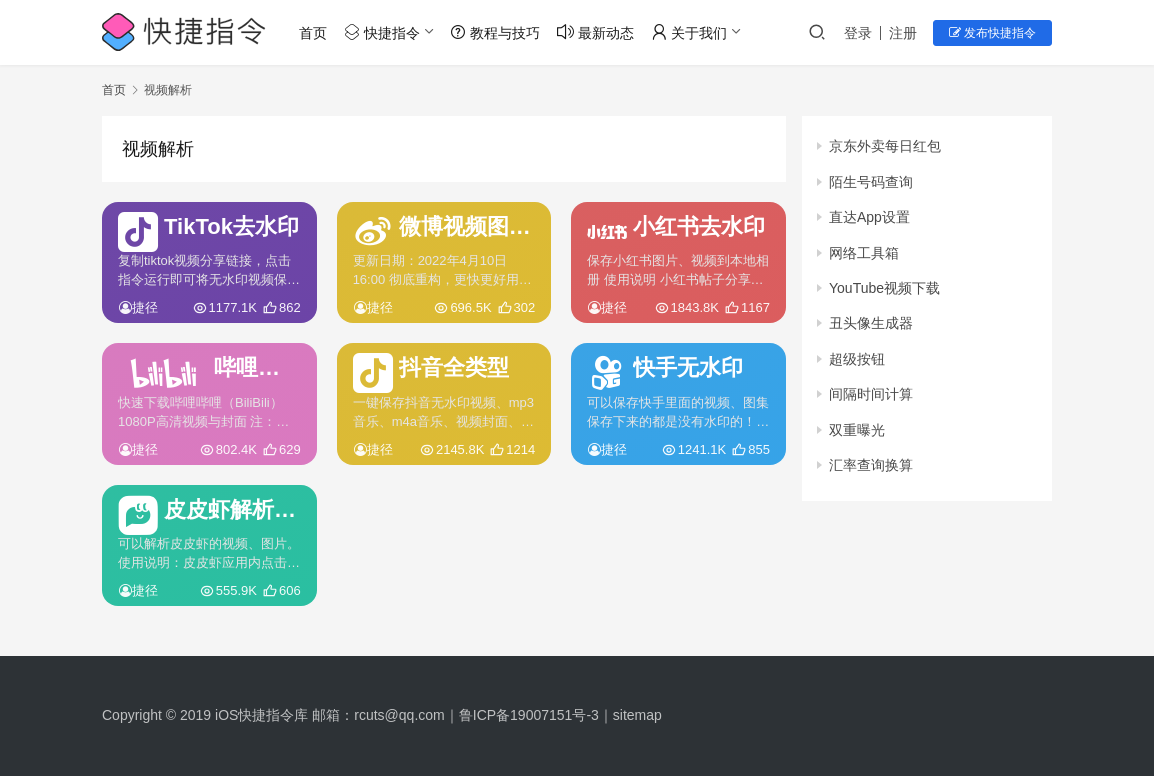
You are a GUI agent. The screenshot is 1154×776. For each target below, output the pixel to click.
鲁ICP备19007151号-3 (529, 715)
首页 (313, 33)
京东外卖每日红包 (885, 146)
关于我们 (689, 32)
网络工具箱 (864, 253)
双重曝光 (857, 430)
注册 (903, 33)
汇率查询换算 (871, 465)
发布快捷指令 (992, 33)
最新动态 (595, 32)
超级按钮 (857, 359)
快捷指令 (382, 32)
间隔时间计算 (871, 394)
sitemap (637, 715)
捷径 (145, 307)
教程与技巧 (495, 32)
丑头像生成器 (871, 323)
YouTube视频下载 (884, 288)
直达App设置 (869, 217)
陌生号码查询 (871, 182)
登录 (858, 33)
